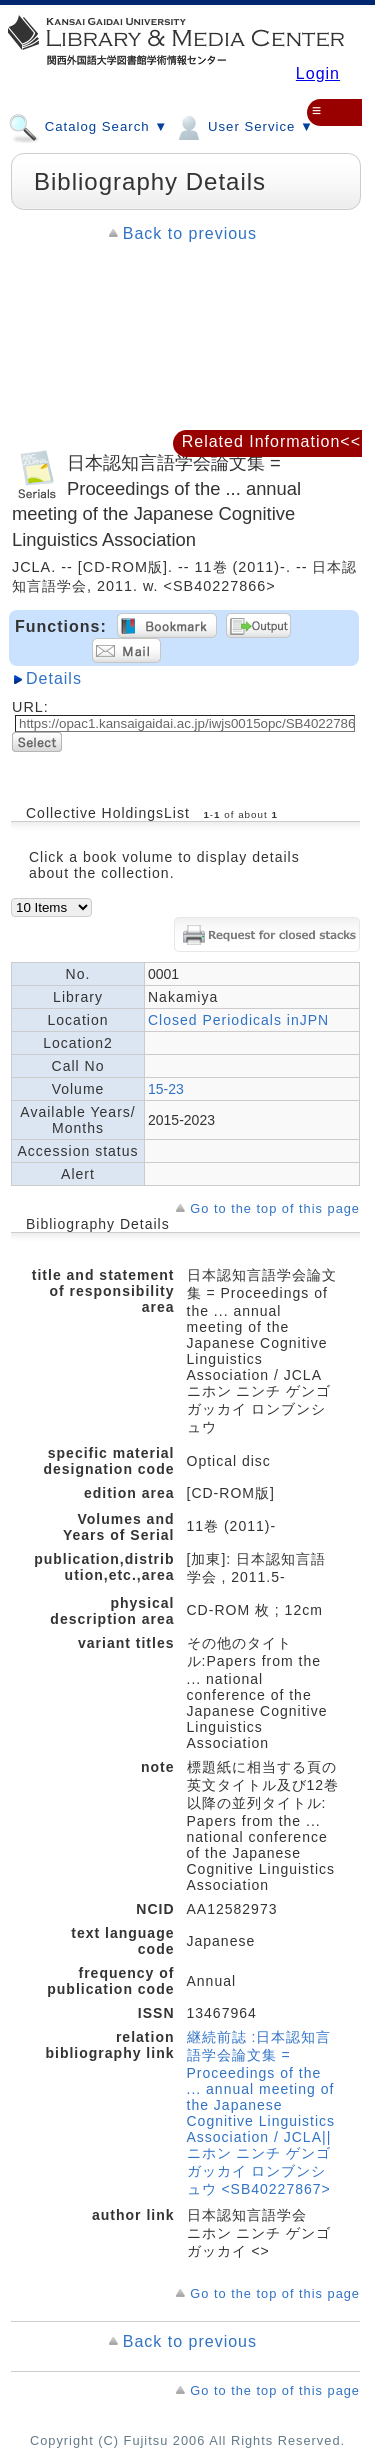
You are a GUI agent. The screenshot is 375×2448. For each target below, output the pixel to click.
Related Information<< (271, 441)
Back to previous (190, 233)
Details (54, 678)
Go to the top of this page (275, 1208)
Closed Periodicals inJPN (238, 1020)
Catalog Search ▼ (88, 126)
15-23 (166, 1089)
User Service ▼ (243, 126)
